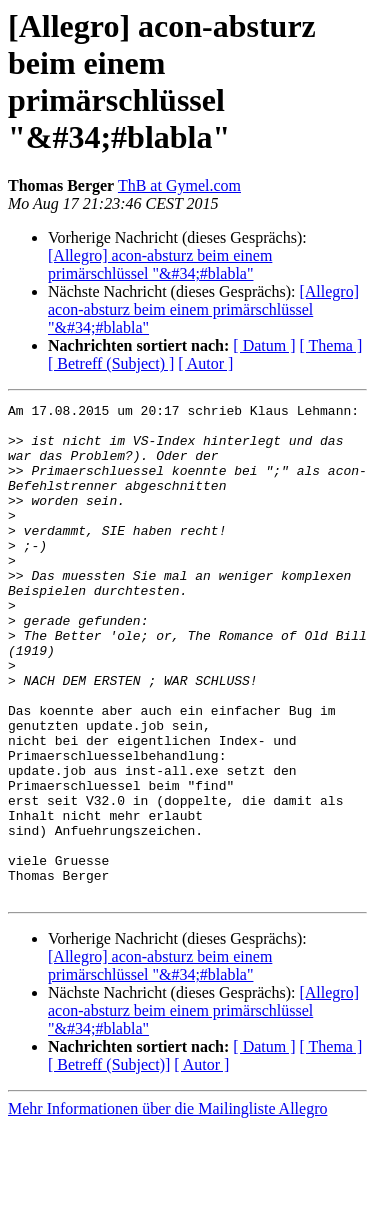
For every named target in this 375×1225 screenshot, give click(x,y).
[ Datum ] (264, 345)
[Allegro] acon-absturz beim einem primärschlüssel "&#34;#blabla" (160, 264)
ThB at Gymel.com (179, 185)
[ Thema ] (331, 345)
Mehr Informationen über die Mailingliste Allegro (167, 1207)
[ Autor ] (205, 363)
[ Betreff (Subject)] (109, 1163)
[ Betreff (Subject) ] (111, 363)
